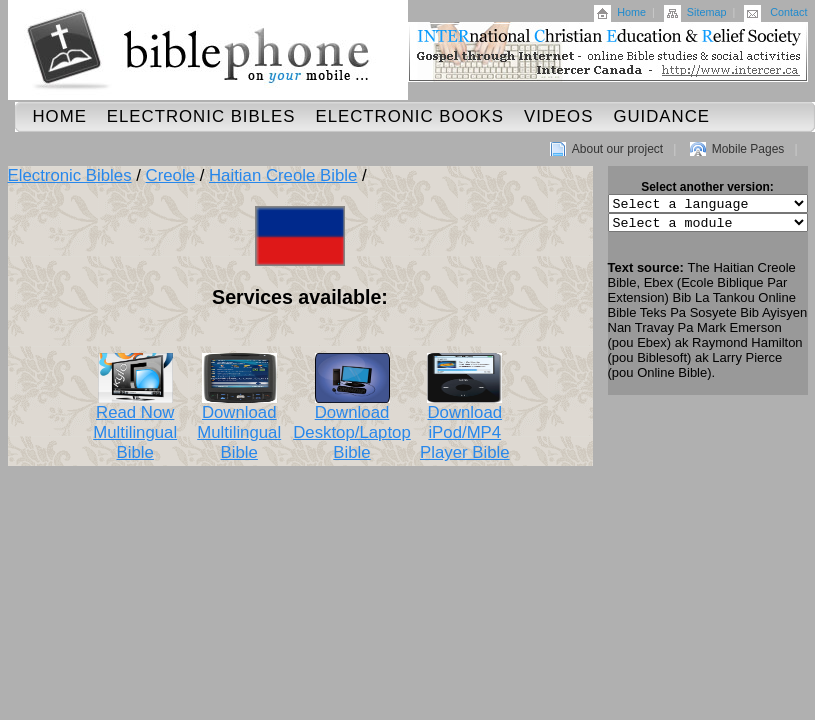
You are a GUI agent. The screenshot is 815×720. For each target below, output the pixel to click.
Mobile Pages (748, 149)
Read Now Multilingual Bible (135, 425)
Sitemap (707, 12)
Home (631, 12)
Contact (788, 12)
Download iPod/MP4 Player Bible (465, 425)
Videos (558, 116)
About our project (617, 149)
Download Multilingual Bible (239, 425)
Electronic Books (409, 116)
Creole (170, 175)
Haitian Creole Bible (283, 175)
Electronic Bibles (201, 116)
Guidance (661, 116)
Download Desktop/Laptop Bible (352, 425)
